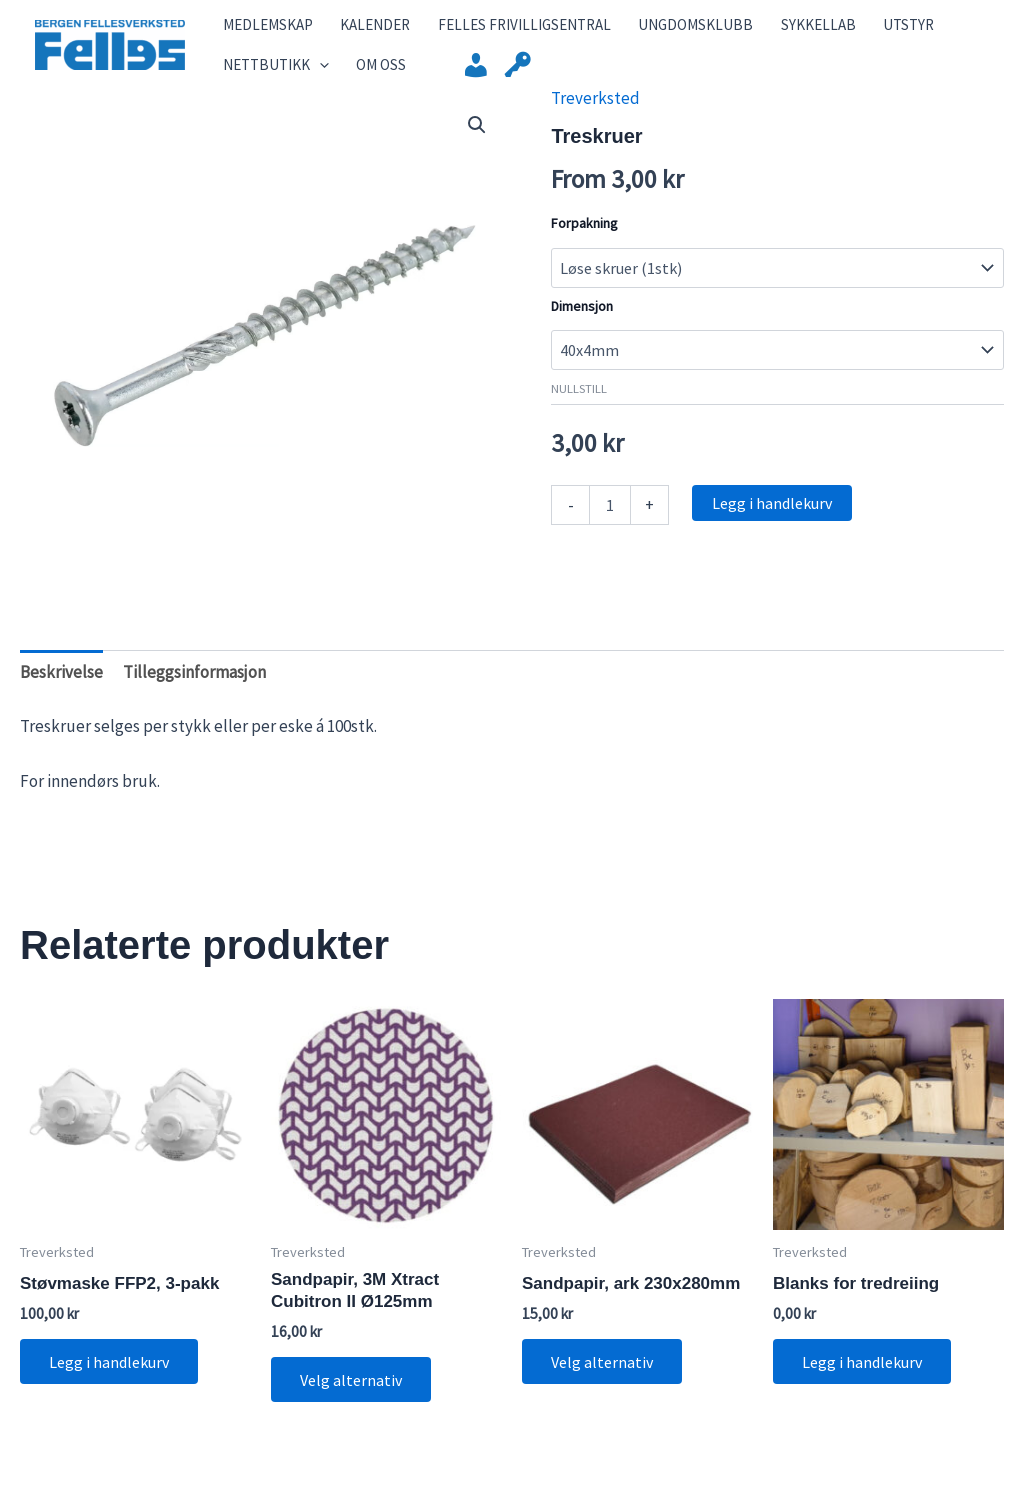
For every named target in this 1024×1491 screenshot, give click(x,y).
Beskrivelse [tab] (61, 693)
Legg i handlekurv (772, 523)
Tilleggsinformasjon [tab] (194, 693)
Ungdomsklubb (650, 29)
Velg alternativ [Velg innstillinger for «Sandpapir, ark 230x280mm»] (603, 1382)
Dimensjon (582, 326)
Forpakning (584, 243)
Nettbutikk (268, 80)
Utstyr (838, 29)
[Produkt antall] (610, 525)
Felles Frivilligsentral (491, 29)
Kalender (355, 29)
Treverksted (595, 118)
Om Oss (361, 79)
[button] (477, 145)
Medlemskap (260, 29)
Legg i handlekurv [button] (110, 1382)
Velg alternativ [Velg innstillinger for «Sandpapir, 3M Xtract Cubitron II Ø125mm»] (352, 1400)
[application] (311, 80)
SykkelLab (760, 29)
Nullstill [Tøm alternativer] (579, 408)
